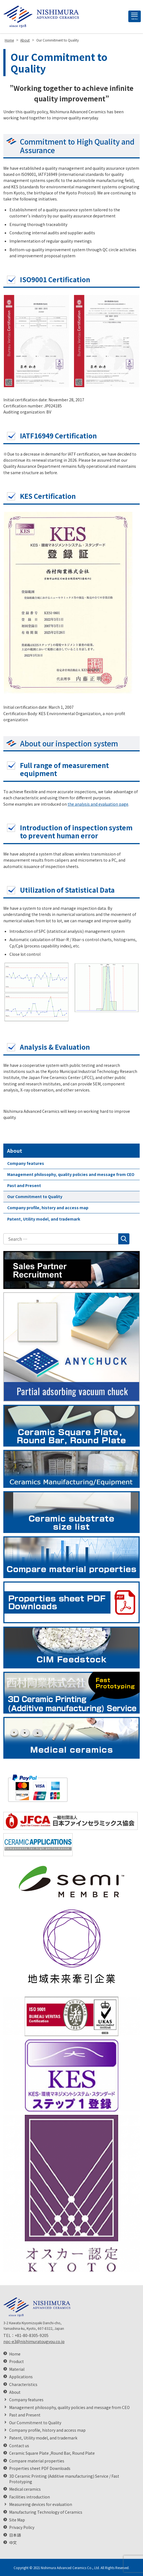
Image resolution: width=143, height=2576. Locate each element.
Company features (25, 1163)
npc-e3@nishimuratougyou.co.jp (34, 2341)
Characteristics (23, 2384)
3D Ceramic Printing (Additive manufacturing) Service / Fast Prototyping (64, 2479)
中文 (13, 2542)
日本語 (15, 2535)
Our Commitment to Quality (34, 1196)
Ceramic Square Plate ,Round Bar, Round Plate (52, 2453)
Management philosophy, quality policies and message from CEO (70, 1174)
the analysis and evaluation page (98, 804)
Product (16, 2361)
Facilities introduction (29, 2497)
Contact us (19, 2445)
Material (16, 2369)
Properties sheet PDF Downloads (39, 2468)
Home (15, 2354)
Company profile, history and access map (47, 1207)
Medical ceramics (25, 2489)
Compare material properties (36, 2461)
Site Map (17, 2520)
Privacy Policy (21, 2527)
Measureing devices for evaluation (40, 2504)
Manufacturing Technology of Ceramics (45, 2512)
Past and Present (24, 1185)
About (14, 1150)
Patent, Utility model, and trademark (43, 1219)
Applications (21, 2376)
